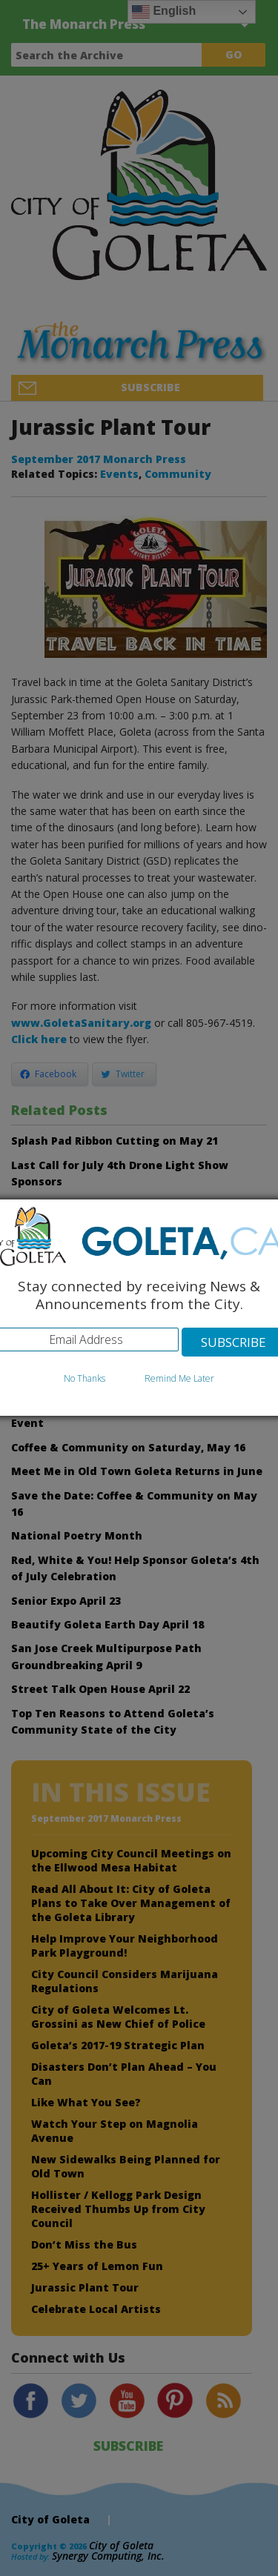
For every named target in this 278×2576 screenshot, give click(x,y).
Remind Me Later (179, 1378)
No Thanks (84, 1378)
